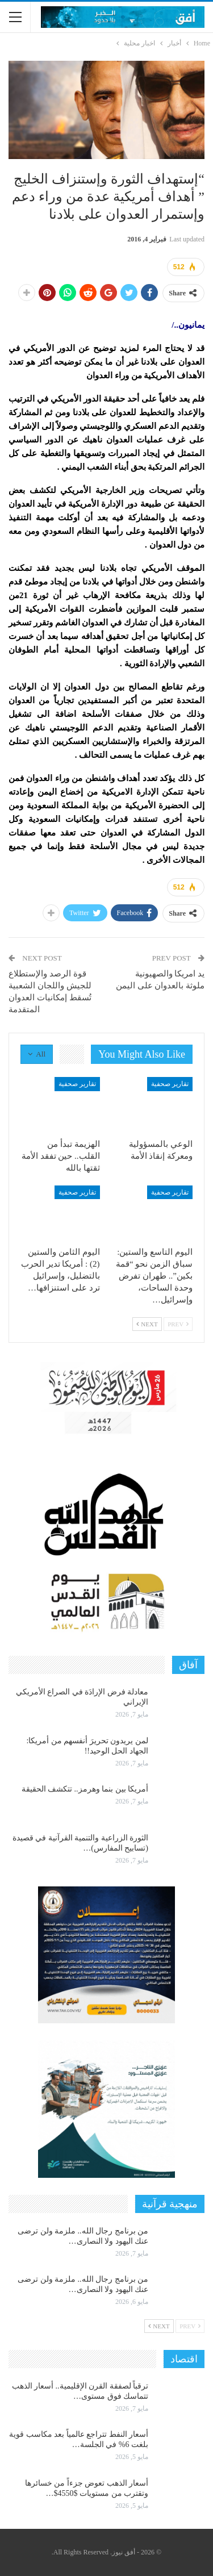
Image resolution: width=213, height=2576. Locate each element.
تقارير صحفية (170, 1084)
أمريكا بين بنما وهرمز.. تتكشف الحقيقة (85, 1789)
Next (147, 1324)
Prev (178, 1324)
